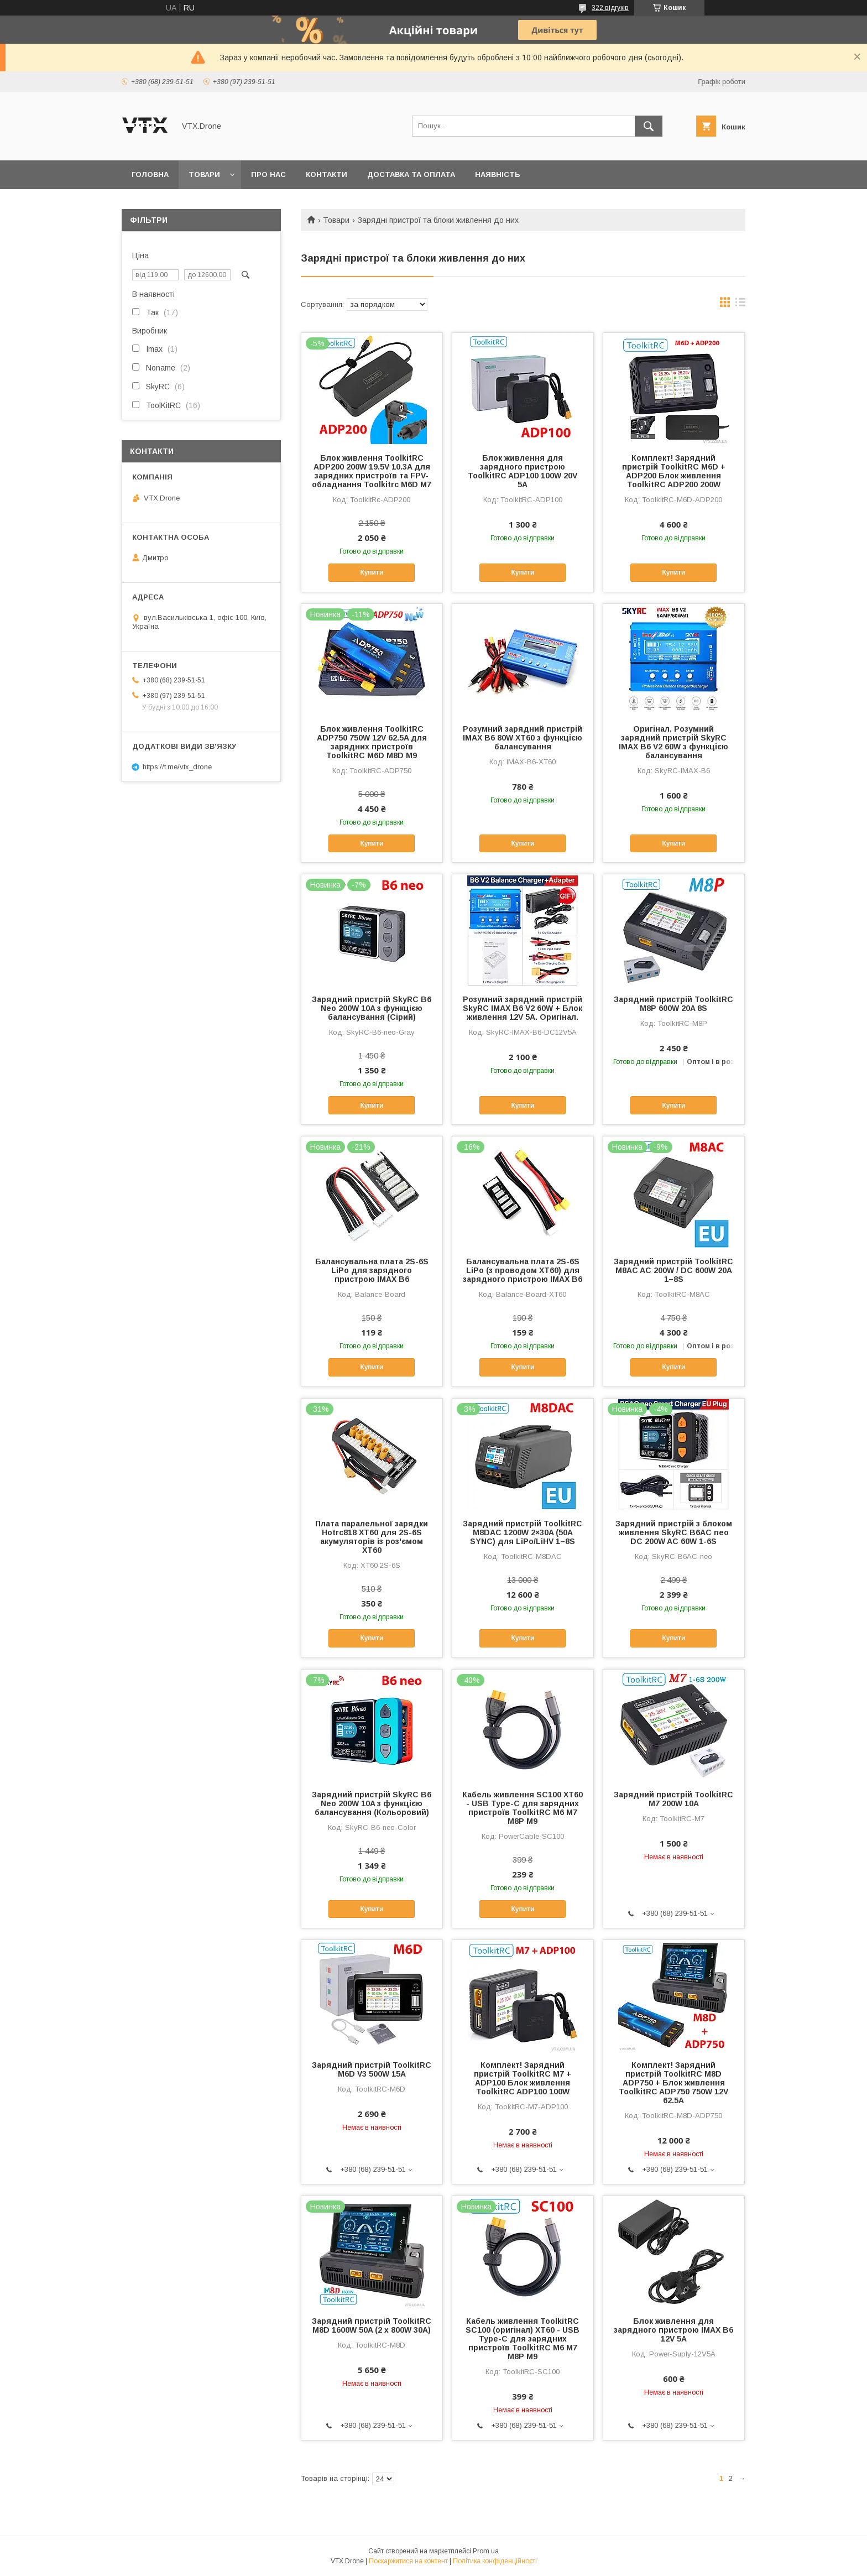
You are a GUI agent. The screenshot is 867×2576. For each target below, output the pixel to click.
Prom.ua (486, 2551)
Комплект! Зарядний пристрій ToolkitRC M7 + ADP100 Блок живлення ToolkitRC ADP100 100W (522, 2078)
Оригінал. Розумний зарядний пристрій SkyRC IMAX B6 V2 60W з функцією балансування (673, 742)
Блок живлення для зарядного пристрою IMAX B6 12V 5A (673, 2330)
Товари (204, 174)
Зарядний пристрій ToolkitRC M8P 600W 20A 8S (673, 1004)
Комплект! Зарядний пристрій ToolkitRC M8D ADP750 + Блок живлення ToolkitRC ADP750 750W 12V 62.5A (673, 2083)
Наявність (497, 174)
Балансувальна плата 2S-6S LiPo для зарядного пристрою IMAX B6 (372, 1270)
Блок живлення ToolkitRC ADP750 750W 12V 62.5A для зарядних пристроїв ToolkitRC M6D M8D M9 (372, 742)
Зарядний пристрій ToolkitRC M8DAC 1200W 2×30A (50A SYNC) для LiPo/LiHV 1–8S (522, 1532)
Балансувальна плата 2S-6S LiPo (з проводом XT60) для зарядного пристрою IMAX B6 (522, 1270)
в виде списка (740, 304)
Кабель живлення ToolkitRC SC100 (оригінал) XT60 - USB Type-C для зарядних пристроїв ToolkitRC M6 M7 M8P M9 (522, 2339)
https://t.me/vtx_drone (177, 767)
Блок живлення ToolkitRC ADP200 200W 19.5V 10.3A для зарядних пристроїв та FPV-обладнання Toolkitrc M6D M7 (371, 471)
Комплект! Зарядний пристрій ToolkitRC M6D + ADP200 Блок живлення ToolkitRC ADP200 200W (673, 471)
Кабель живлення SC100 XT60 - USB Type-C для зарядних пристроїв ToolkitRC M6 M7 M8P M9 (522, 1808)
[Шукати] (648, 126)
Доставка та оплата (411, 174)
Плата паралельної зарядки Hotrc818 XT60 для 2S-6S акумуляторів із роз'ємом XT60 (371, 1537)
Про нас (268, 174)
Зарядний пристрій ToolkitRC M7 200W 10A (673, 1799)
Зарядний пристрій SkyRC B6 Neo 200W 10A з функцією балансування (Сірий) (371, 1008)
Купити (371, 572)
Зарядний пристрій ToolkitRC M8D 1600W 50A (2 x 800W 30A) (371, 2325)
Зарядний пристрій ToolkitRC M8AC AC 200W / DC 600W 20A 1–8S (673, 1270)
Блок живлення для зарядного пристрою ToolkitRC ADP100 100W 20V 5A (522, 471)
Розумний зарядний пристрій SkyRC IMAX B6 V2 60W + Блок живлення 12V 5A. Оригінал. (522, 1008)
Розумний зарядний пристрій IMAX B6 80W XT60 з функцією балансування (522, 737)
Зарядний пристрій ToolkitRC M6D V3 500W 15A (371, 2069)
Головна (150, 174)
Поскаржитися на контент (408, 2561)
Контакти (326, 174)
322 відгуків (610, 8)
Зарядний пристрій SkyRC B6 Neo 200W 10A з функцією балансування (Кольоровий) (371, 1803)
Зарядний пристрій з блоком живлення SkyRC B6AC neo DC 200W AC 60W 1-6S (673, 1532)
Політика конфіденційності (495, 2561)
